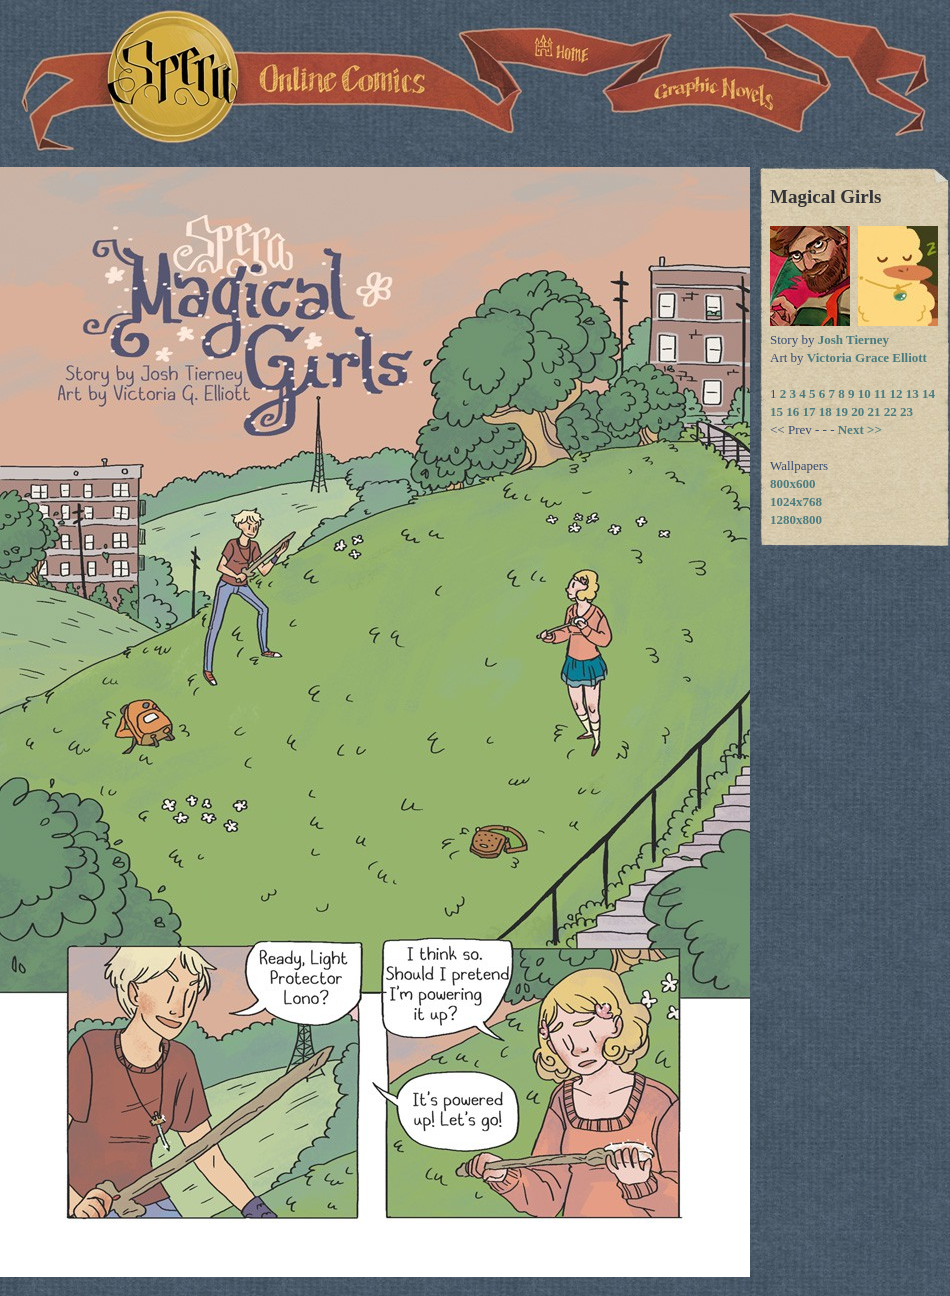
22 (890, 411)
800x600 (793, 483)
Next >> (860, 429)
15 (776, 411)
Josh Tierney (853, 339)
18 (825, 411)
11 (880, 393)
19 (841, 411)
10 (864, 393)
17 (809, 411)
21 (874, 411)
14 (928, 393)
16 (792, 411)
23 (906, 411)
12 (896, 393)
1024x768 (796, 501)
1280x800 (796, 519)
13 (912, 393)
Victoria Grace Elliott (867, 357)
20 (857, 411)
